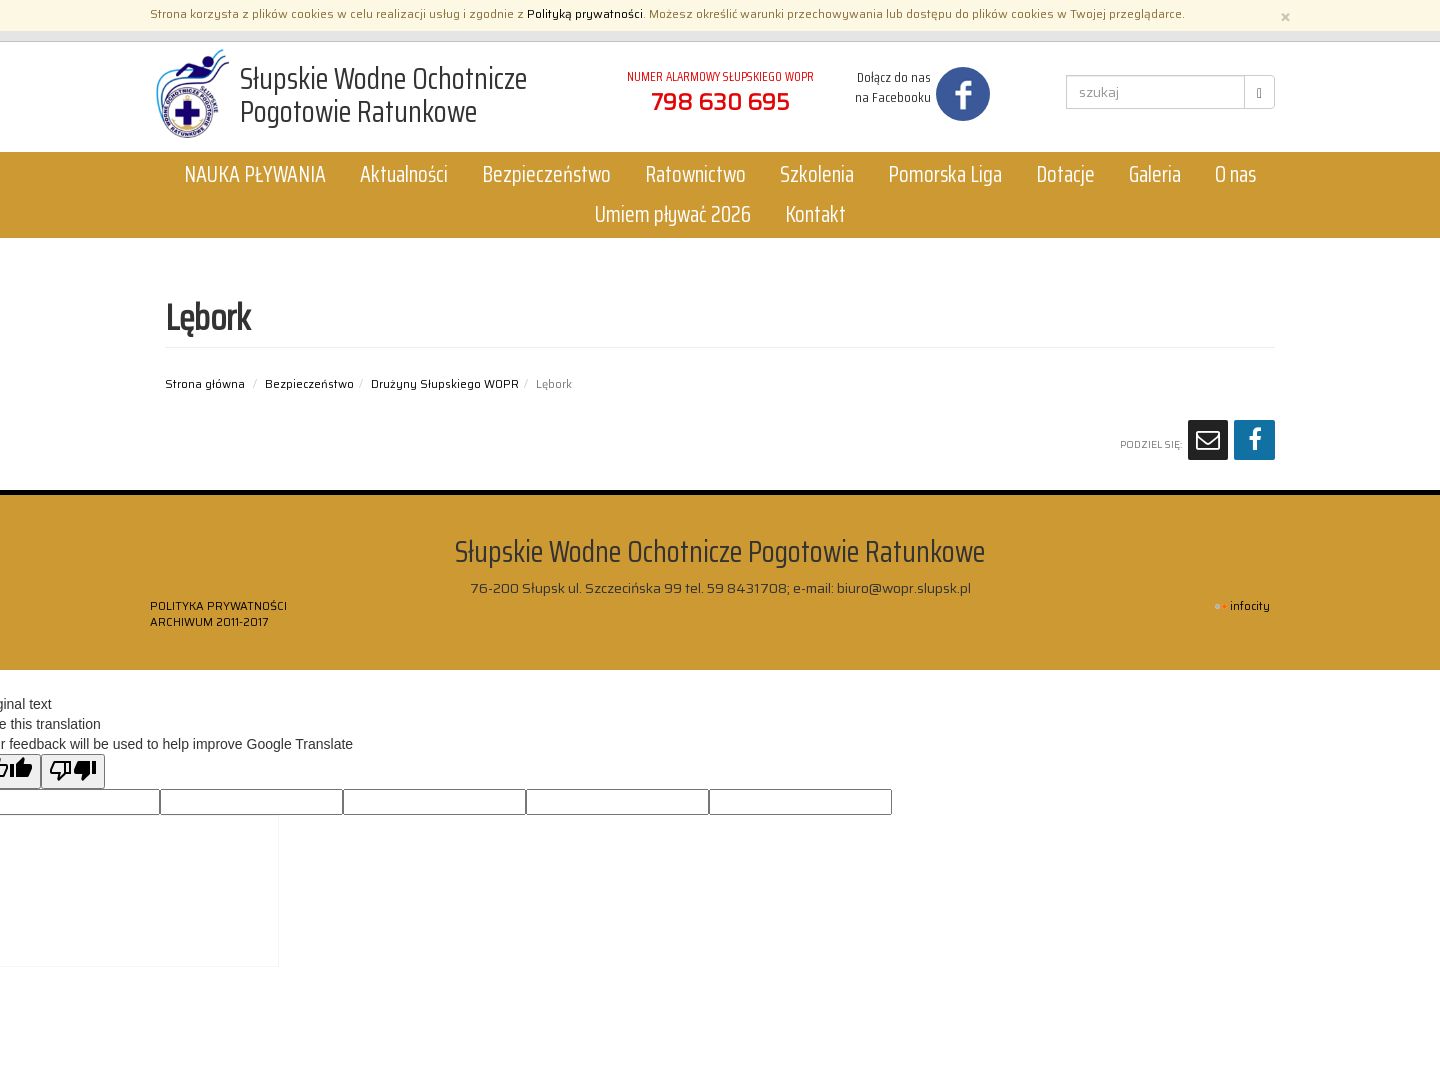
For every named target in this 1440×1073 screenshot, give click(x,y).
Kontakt (815, 214)
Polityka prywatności (218, 606)
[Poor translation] (73, 771)
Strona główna (205, 384)
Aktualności (404, 174)
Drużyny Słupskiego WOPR (445, 384)
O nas (1235, 174)
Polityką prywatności (585, 13)
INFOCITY (1250, 606)
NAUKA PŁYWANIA (255, 174)
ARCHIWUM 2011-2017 (209, 622)
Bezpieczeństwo (546, 174)
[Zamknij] (1285, 15)
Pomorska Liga (945, 174)
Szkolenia (817, 174)
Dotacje (1065, 174)
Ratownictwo (695, 174)
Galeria (1155, 174)
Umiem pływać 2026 (673, 214)
